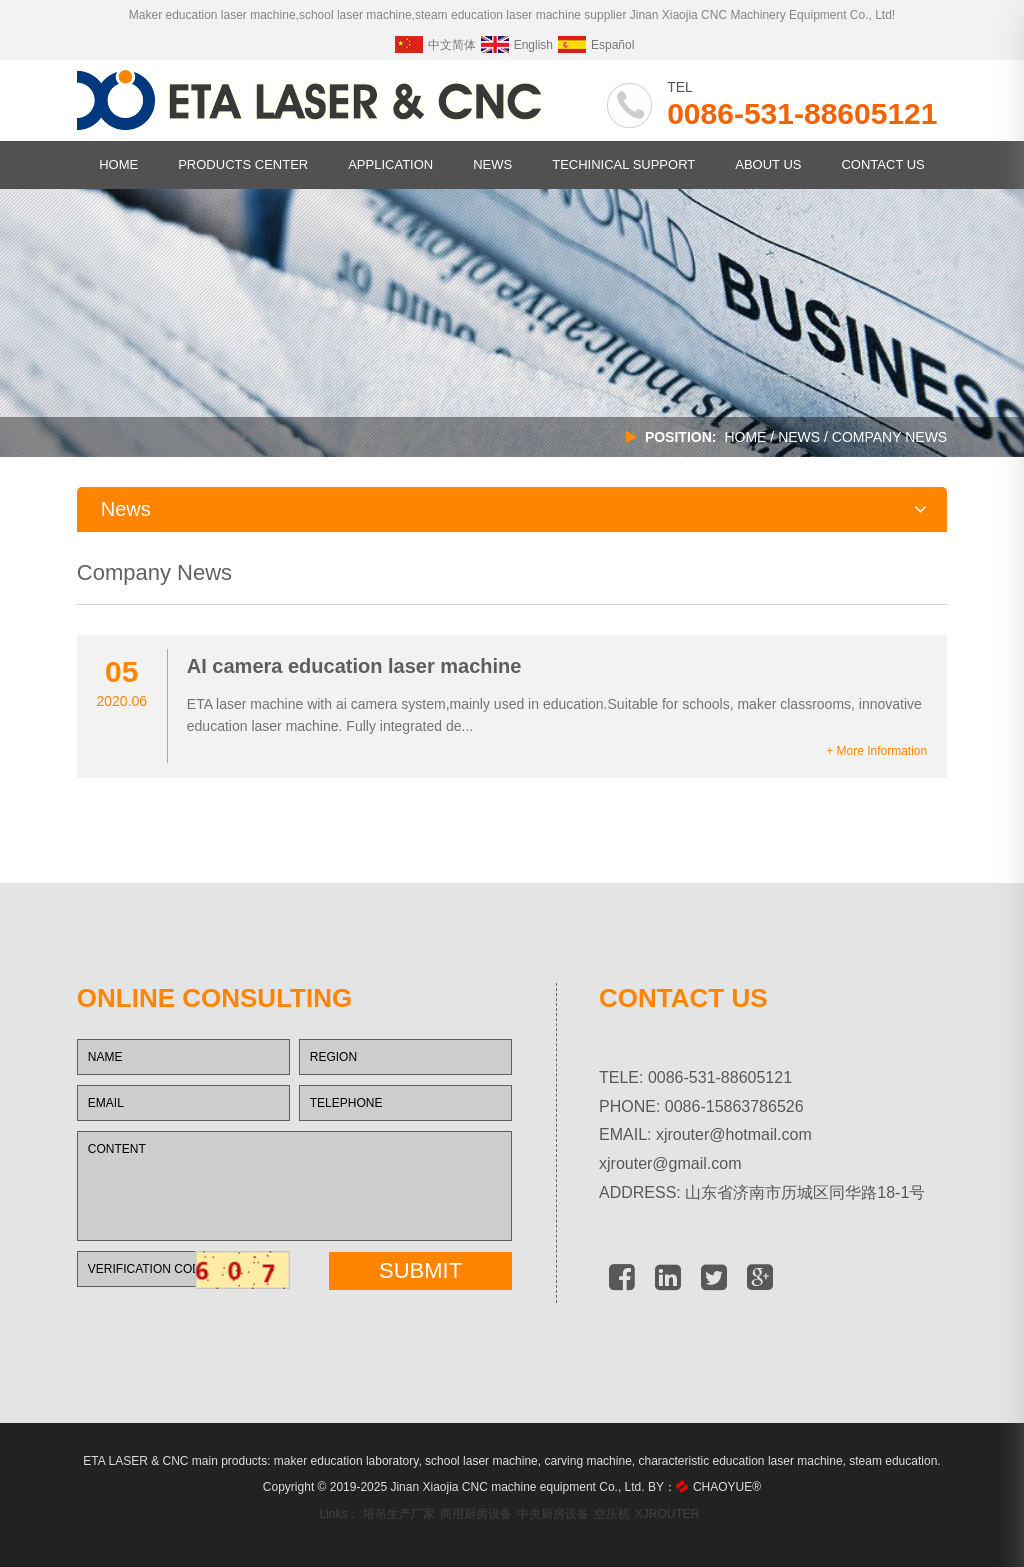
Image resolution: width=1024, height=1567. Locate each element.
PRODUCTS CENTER (243, 164)
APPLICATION (390, 164)
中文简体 (435, 45)
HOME (118, 164)
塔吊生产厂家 (399, 1514)
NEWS (492, 164)
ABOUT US (768, 164)
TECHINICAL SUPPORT (623, 164)
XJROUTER (667, 1514)
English (517, 45)
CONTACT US (882, 164)
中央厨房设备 (553, 1514)
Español (596, 45)
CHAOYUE (727, 1487)
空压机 (612, 1514)
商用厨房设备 (476, 1514)
